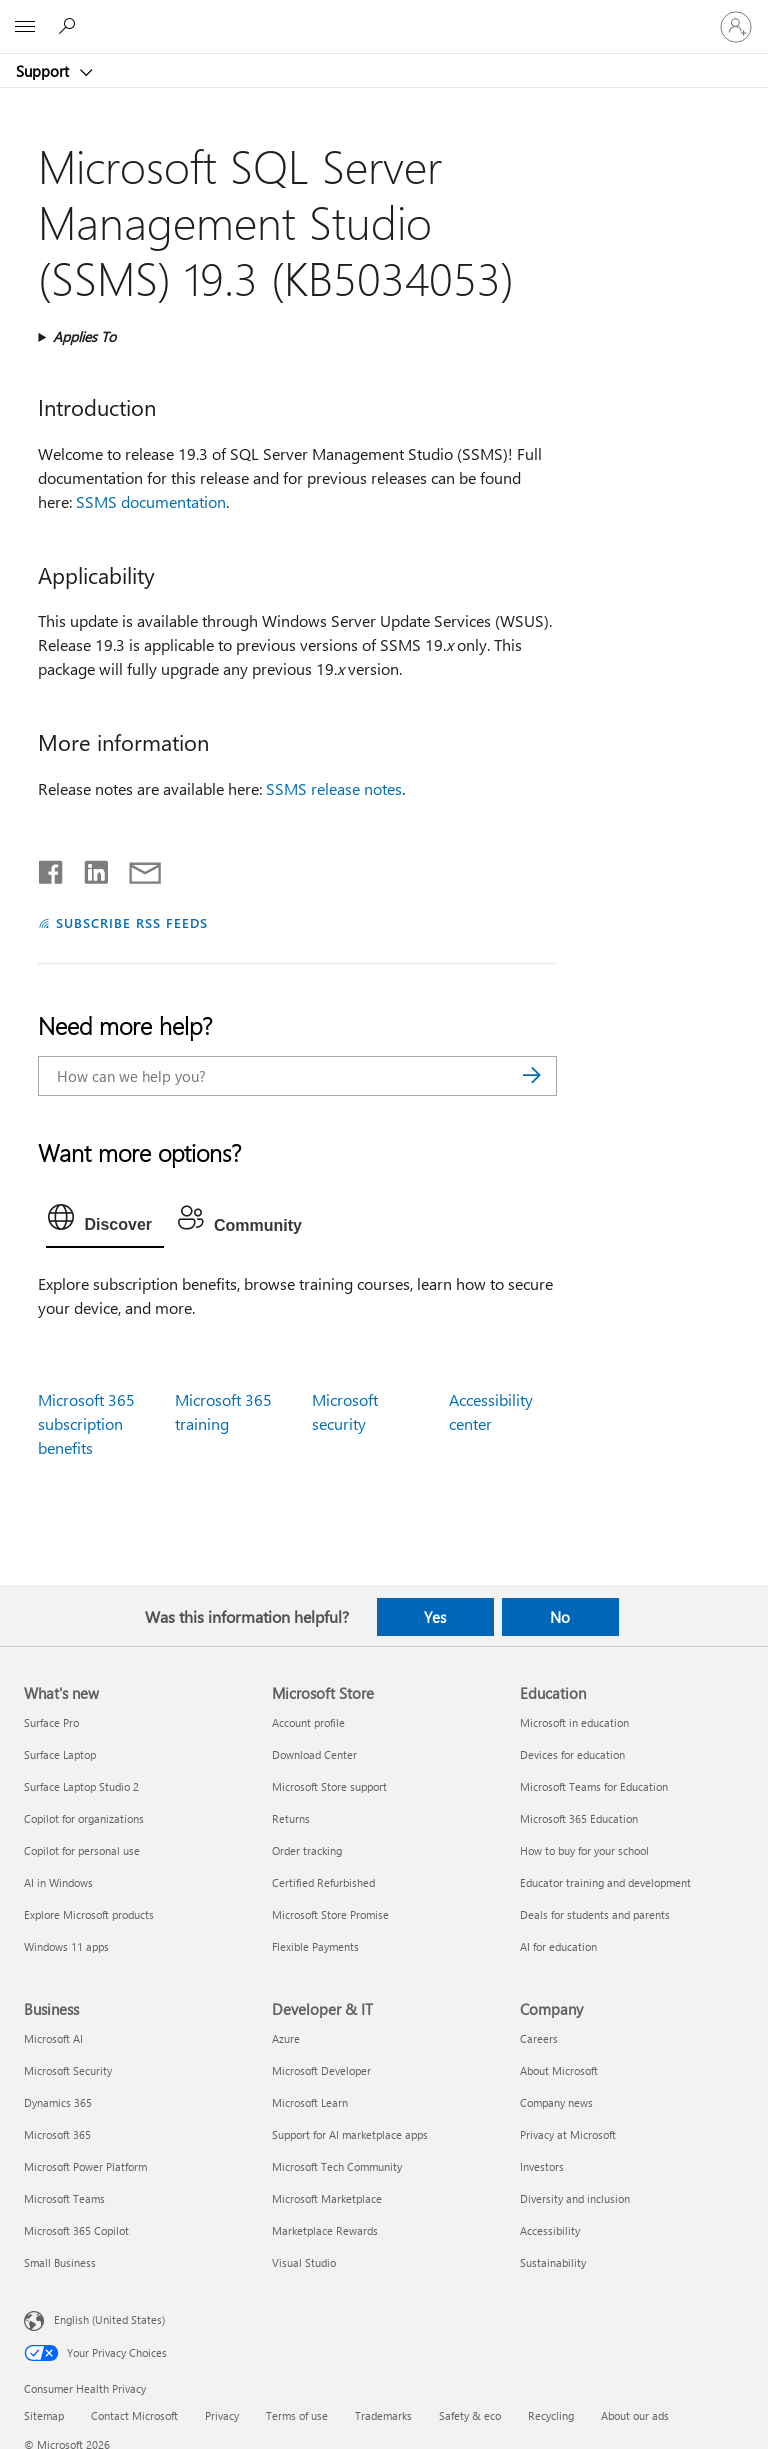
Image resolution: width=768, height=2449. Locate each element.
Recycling (551, 2415)
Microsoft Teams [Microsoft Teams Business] (64, 2198)
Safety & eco (470, 2415)
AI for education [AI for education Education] (558, 1946)
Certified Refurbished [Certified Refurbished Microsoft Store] (323, 1882)
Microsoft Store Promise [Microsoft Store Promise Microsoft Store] (330, 1914)
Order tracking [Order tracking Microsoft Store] (307, 1850)
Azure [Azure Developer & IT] (286, 2038)
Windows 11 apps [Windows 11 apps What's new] (66, 1946)
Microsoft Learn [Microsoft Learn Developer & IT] (310, 2102)
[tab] (105, 1222)
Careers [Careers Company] (539, 2038)
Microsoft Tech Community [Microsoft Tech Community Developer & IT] (337, 2166)
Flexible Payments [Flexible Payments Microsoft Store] (315, 1946)
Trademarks (383, 2415)
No (560, 1617)
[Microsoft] (383, 15)
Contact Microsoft (134, 2415)
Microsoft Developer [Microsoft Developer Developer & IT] (321, 2070)
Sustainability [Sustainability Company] (553, 2262)
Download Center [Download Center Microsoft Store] (314, 1754)
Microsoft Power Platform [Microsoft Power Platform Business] (85, 2166)
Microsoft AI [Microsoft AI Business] (53, 2038)
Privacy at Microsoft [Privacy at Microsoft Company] (568, 2134)
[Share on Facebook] (52, 868)
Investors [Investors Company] (542, 2166)
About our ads (635, 2415)
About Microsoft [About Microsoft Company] (559, 2070)
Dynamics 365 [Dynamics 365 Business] (58, 2102)
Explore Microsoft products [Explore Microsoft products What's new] (89, 1914)
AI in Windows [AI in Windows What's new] (58, 1882)
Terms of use (297, 2415)
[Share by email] (136, 868)
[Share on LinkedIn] (88, 868)
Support (44, 71)
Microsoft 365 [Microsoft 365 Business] (57, 2134)
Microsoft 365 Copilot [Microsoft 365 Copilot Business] (76, 2230)
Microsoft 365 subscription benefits (86, 1423)
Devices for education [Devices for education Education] (572, 1754)
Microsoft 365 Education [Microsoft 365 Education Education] (579, 1818)
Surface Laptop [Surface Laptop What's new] (60, 1754)
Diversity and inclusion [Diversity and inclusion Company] (575, 2198)
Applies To (84, 336)
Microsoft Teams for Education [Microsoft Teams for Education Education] (594, 1786)
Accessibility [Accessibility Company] (550, 2230)
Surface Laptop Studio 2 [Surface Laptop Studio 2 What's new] (81, 1786)
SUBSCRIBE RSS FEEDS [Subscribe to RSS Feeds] (132, 922)
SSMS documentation (151, 501)
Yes (435, 1617)
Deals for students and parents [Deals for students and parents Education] (595, 1914)
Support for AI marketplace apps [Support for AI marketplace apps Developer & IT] (350, 2134)
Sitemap (44, 2415)
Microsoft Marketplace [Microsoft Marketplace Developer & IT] (327, 2198)
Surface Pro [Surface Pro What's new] (51, 1722)
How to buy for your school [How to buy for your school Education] (584, 1850)
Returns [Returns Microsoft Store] (291, 1818)
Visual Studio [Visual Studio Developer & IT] (304, 2262)
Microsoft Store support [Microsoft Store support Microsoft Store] (329, 1786)
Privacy (222, 2415)
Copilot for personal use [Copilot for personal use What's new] (82, 1850)
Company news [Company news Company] (556, 2102)
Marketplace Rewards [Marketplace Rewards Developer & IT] (325, 2230)
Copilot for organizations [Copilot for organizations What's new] (84, 1818)
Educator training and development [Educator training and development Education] (605, 1882)
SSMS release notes (334, 788)
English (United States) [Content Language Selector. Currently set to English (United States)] (109, 2319)
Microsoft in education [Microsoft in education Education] (574, 1722)
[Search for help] (70, 26)
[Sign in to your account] (736, 27)
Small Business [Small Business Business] (60, 2262)
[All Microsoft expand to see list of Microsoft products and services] (25, 27)
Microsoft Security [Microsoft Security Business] (68, 2070)
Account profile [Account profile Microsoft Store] (308, 1722)
